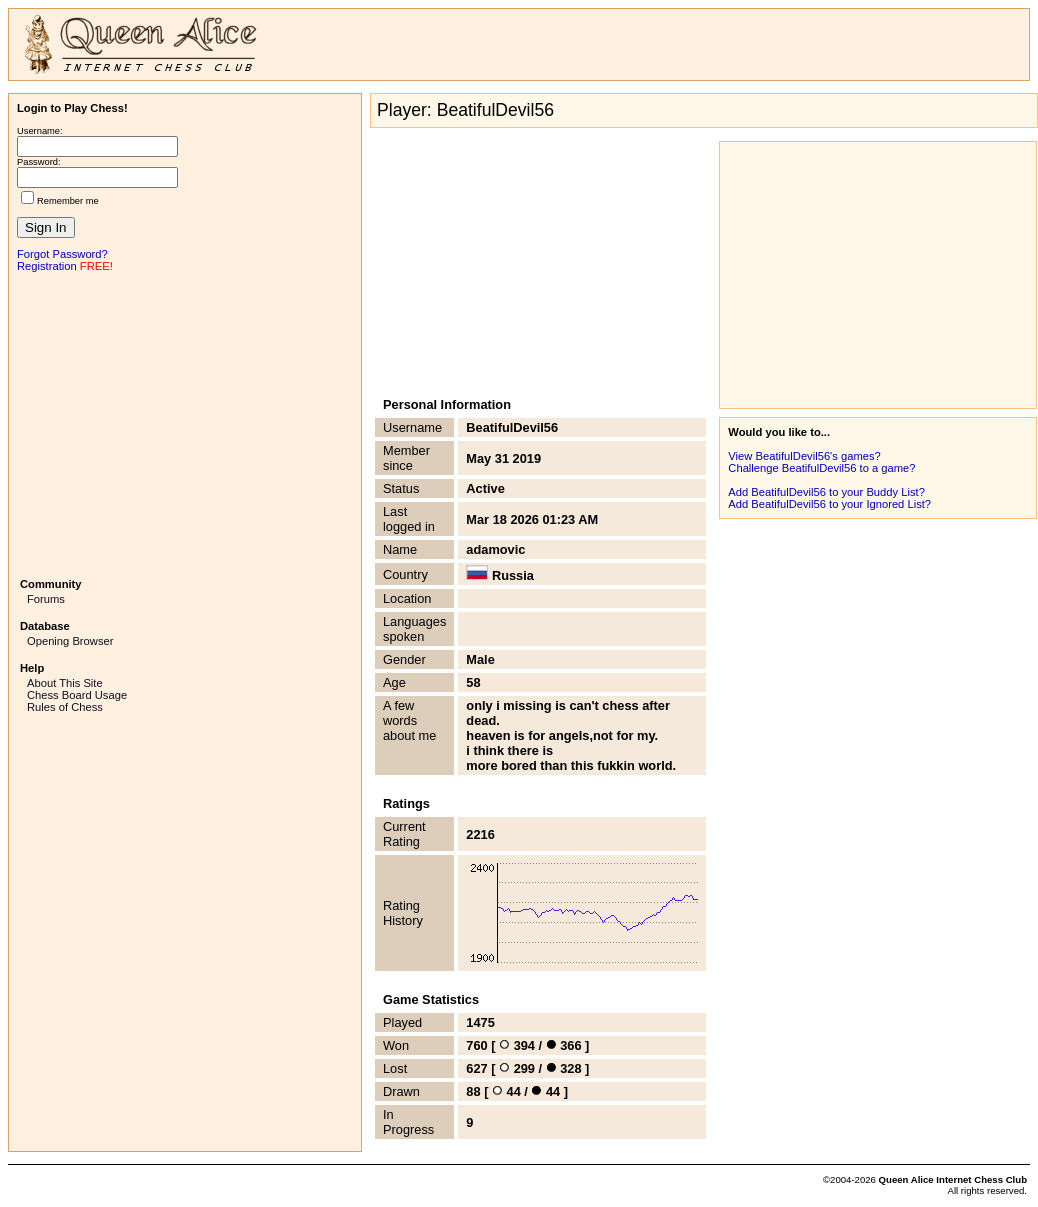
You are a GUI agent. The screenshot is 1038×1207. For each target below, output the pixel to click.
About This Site (65, 683)
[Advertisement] (185, 423)
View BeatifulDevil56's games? (804, 456)
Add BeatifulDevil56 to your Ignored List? (829, 504)
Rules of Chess (65, 707)
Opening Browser (70, 641)
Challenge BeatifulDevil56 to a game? (821, 468)
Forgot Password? (62, 254)
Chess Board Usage (77, 695)
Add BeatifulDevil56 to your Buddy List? (826, 492)
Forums (46, 599)
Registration (47, 266)
